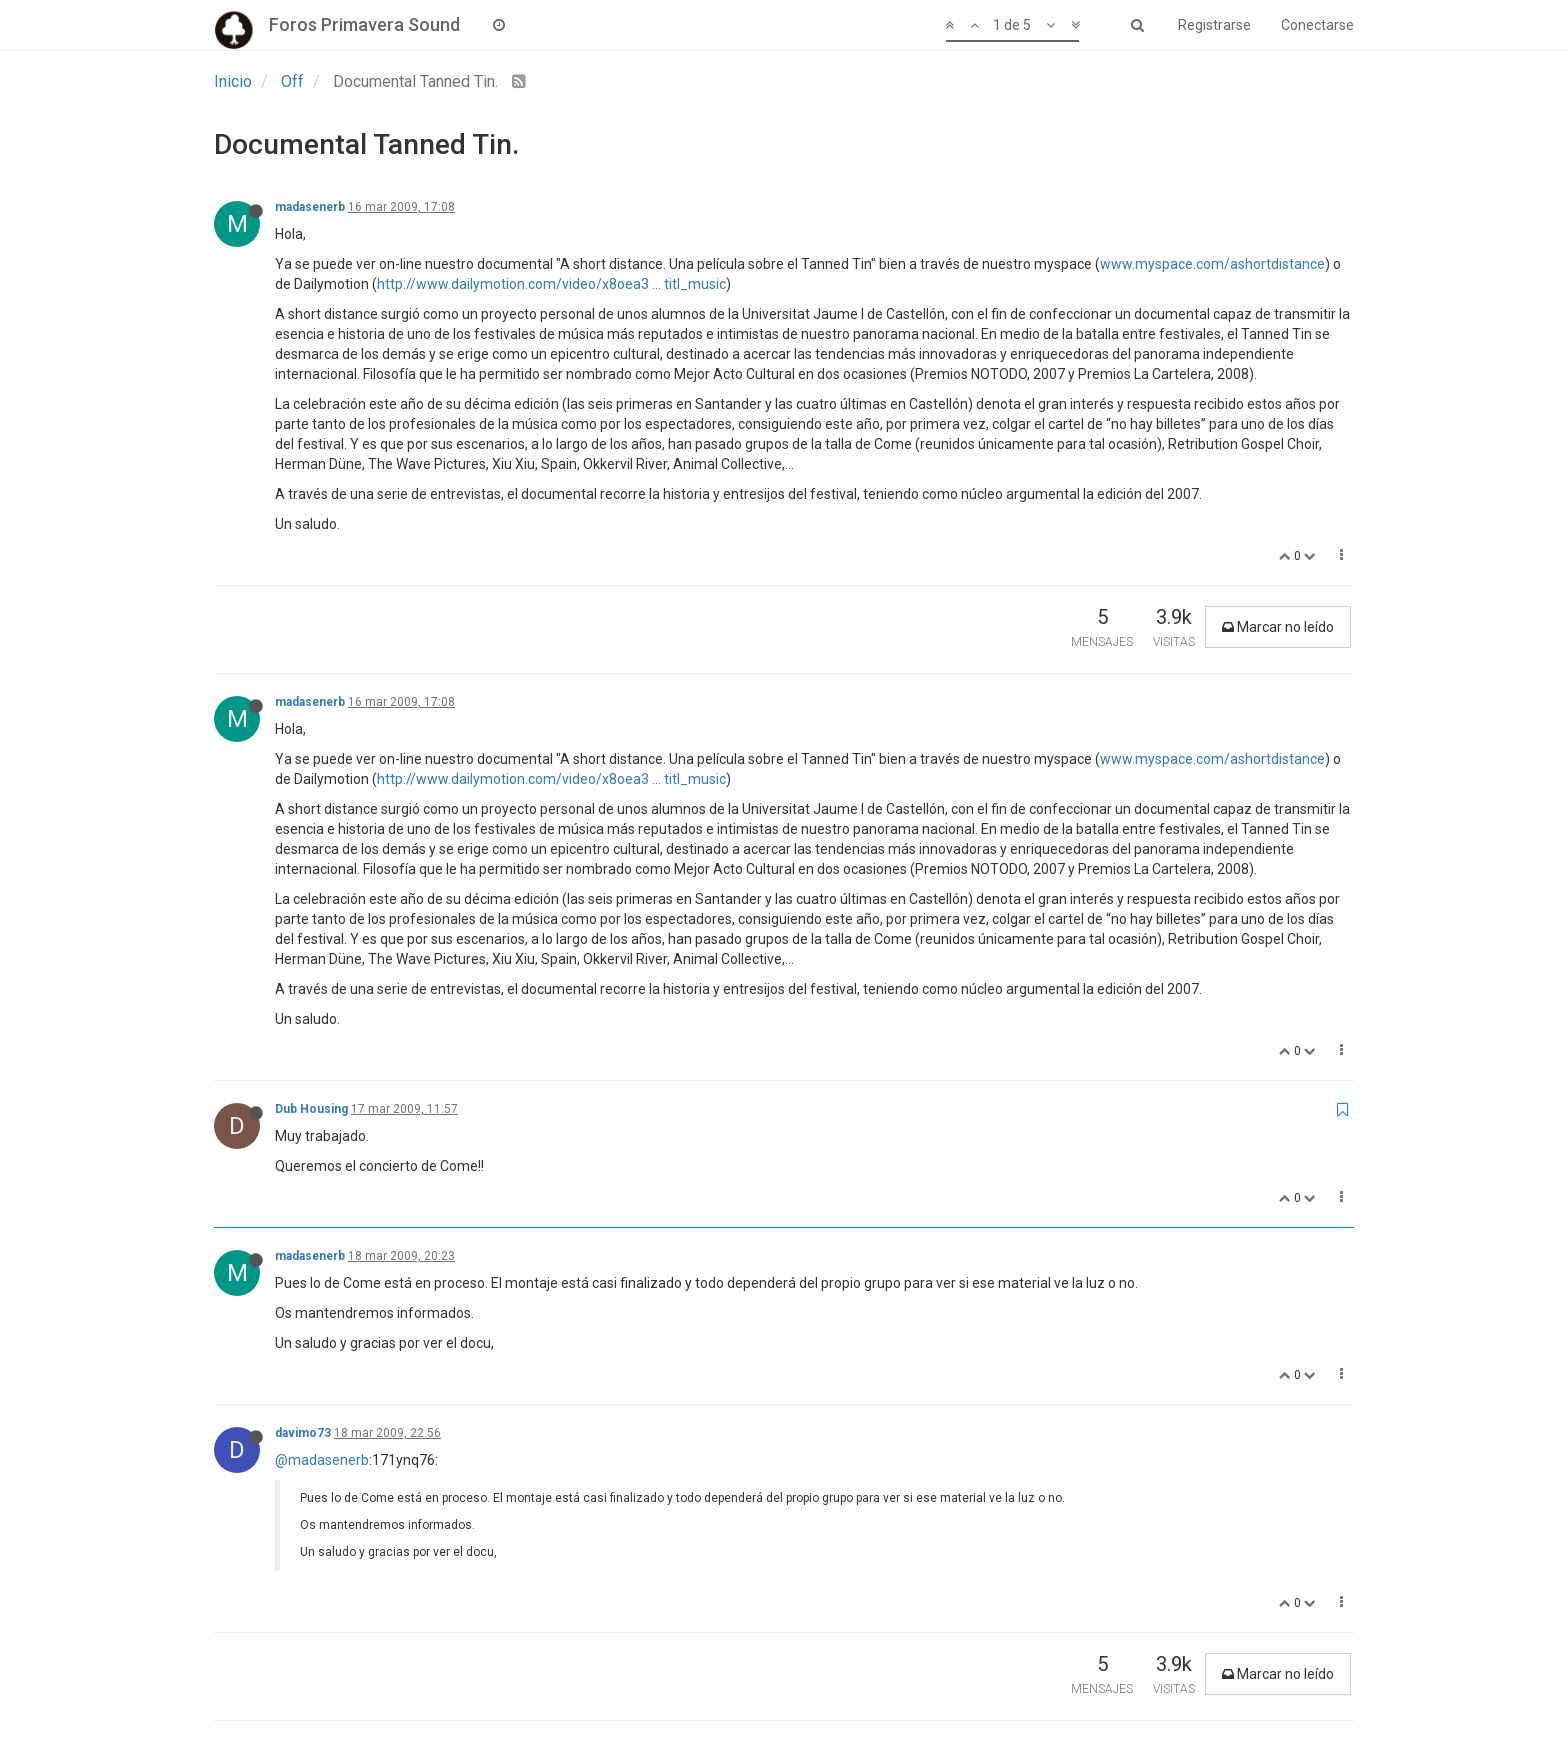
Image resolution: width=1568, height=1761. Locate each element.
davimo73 (303, 1433)
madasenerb (310, 207)
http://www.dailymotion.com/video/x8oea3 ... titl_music (551, 284)
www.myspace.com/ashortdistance (1212, 264)
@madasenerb (322, 1460)
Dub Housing (311, 1109)
